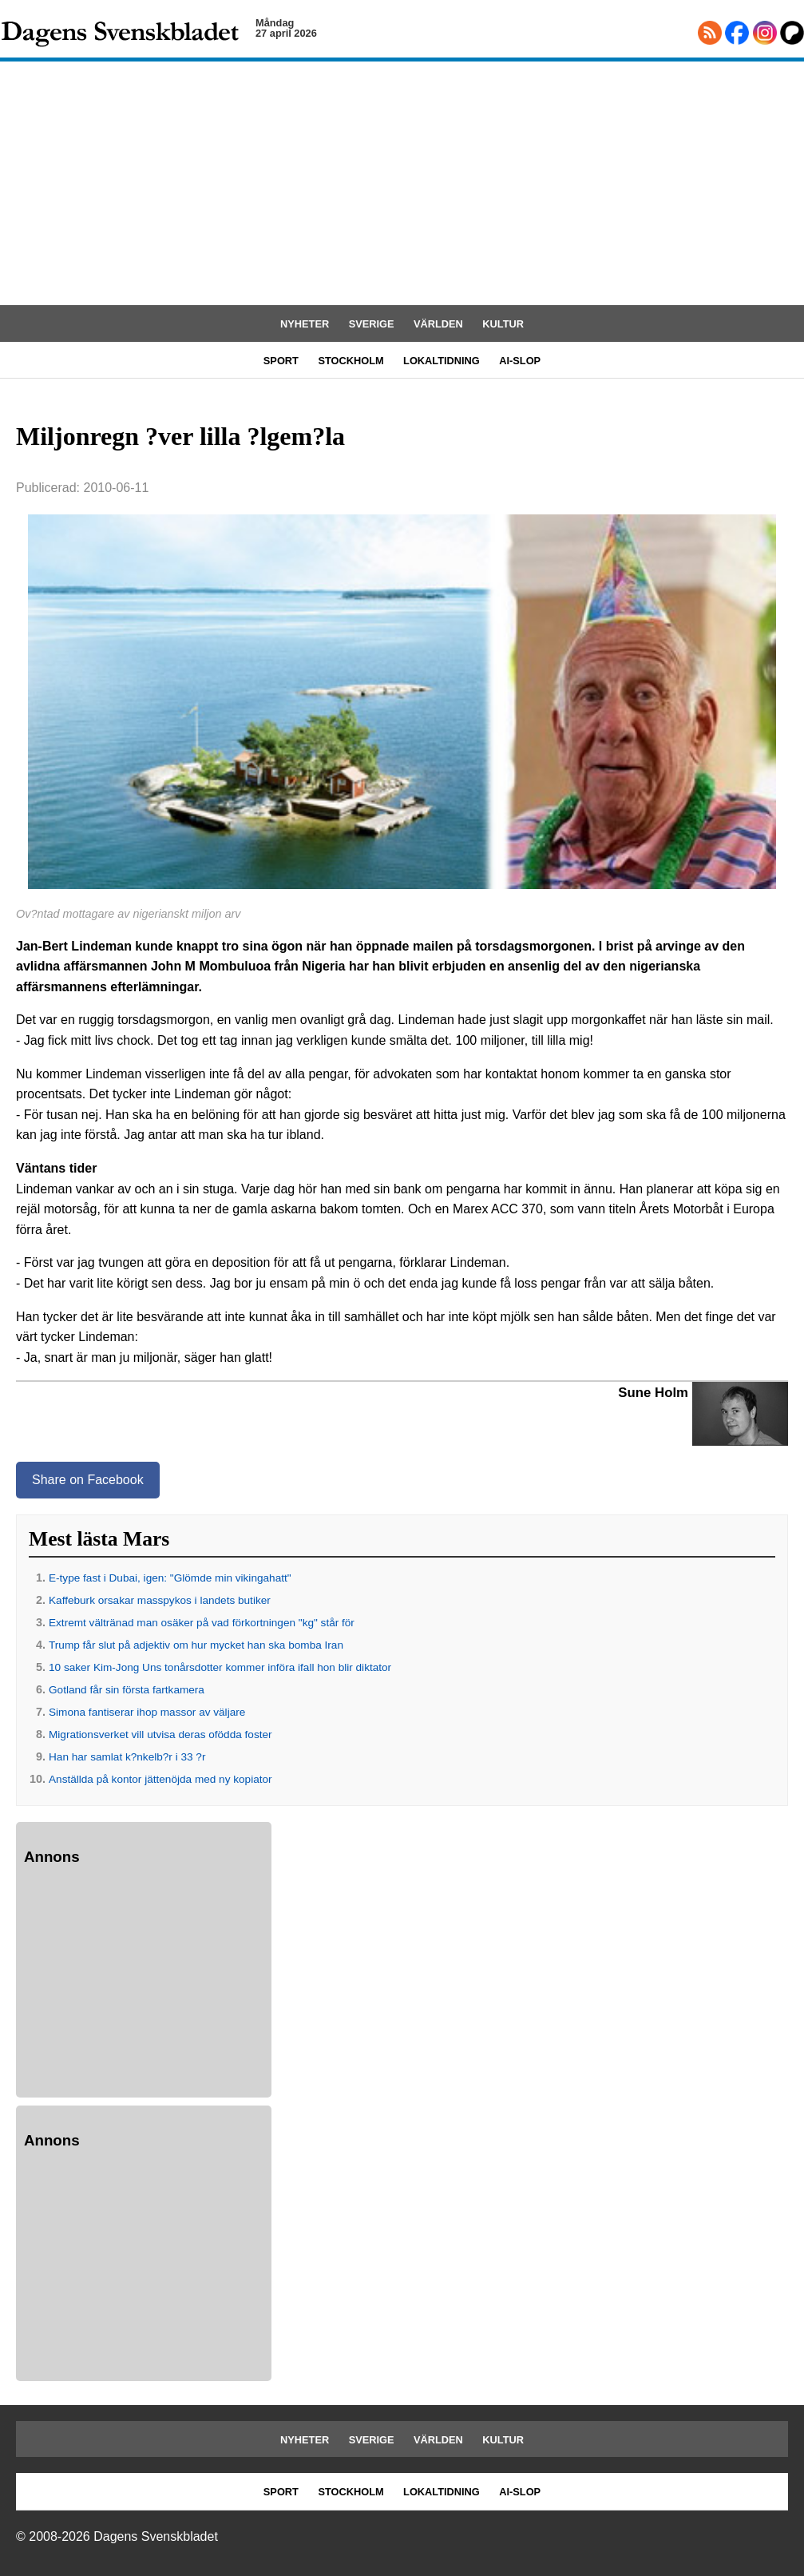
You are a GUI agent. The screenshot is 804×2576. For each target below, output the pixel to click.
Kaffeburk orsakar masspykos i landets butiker (160, 1600)
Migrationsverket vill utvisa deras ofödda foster (160, 1734)
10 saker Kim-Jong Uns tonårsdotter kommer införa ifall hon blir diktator (220, 1667)
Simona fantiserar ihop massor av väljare (147, 1712)
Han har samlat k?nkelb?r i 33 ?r (127, 1757)
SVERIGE (371, 324)
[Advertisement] (402, 185)
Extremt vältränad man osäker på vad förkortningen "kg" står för (201, 1623)
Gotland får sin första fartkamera (126, 1690)
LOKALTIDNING (441, 361)
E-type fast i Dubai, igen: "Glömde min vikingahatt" (170, 1578)
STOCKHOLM (350, 361)
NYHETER (304, 324)
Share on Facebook (88, 1479)
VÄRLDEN (438, 324)
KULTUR (503, 324)
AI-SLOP (520, 361)
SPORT (281, 361)
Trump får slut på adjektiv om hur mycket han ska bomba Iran (196, 1645)
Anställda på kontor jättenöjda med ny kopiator (160, 1779)
